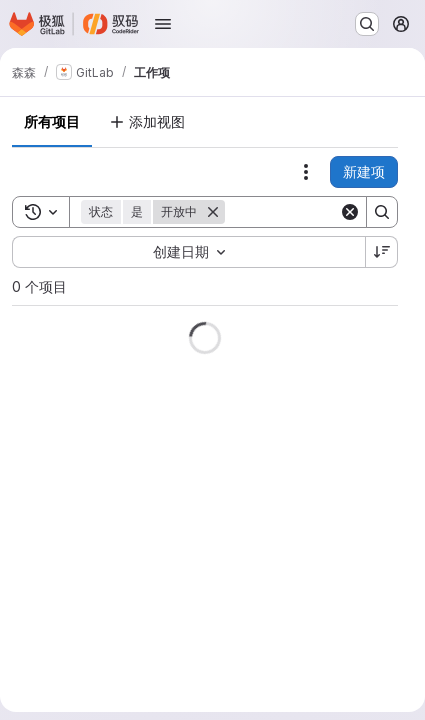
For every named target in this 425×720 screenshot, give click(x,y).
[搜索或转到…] (367, 24)
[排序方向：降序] (382, 252)
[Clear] (350, 212)
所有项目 (52, 121)
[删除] (213, 212)
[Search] (382, 212)
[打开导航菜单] (163, 24)
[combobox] (188, 252)
